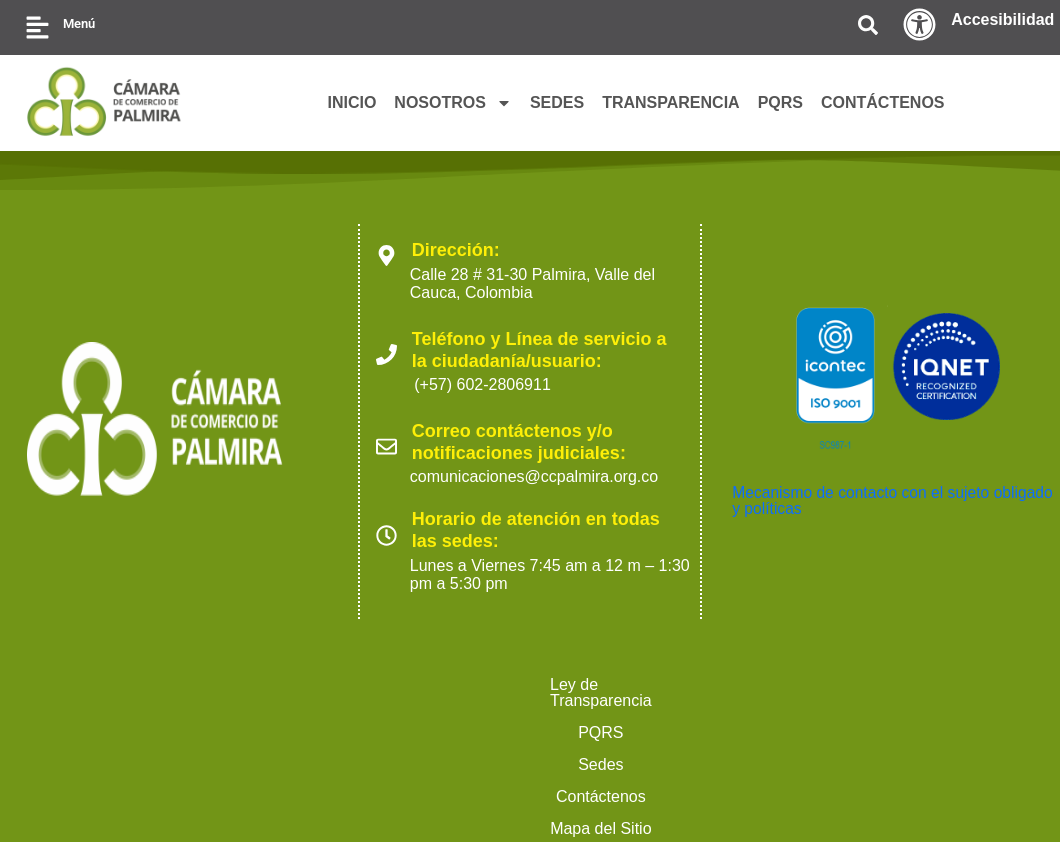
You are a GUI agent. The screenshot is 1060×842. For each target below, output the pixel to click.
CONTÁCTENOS (883, 102)
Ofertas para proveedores (435, 716)
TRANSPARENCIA (670, 102)
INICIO (351, 102)
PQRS (780, 102)
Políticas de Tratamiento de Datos (848, 684)
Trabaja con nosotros (641, 716)
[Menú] (37, 27)
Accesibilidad (1002, 19)
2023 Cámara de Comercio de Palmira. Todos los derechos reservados (229, 792)
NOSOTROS (453, 103)
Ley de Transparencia (169, 684)
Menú (79, 23)
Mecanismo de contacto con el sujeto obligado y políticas (863, 500)
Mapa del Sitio (636, 684)
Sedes (393, 684)
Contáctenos (502, 684)
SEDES (557, 102)
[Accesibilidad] (919, 24)
